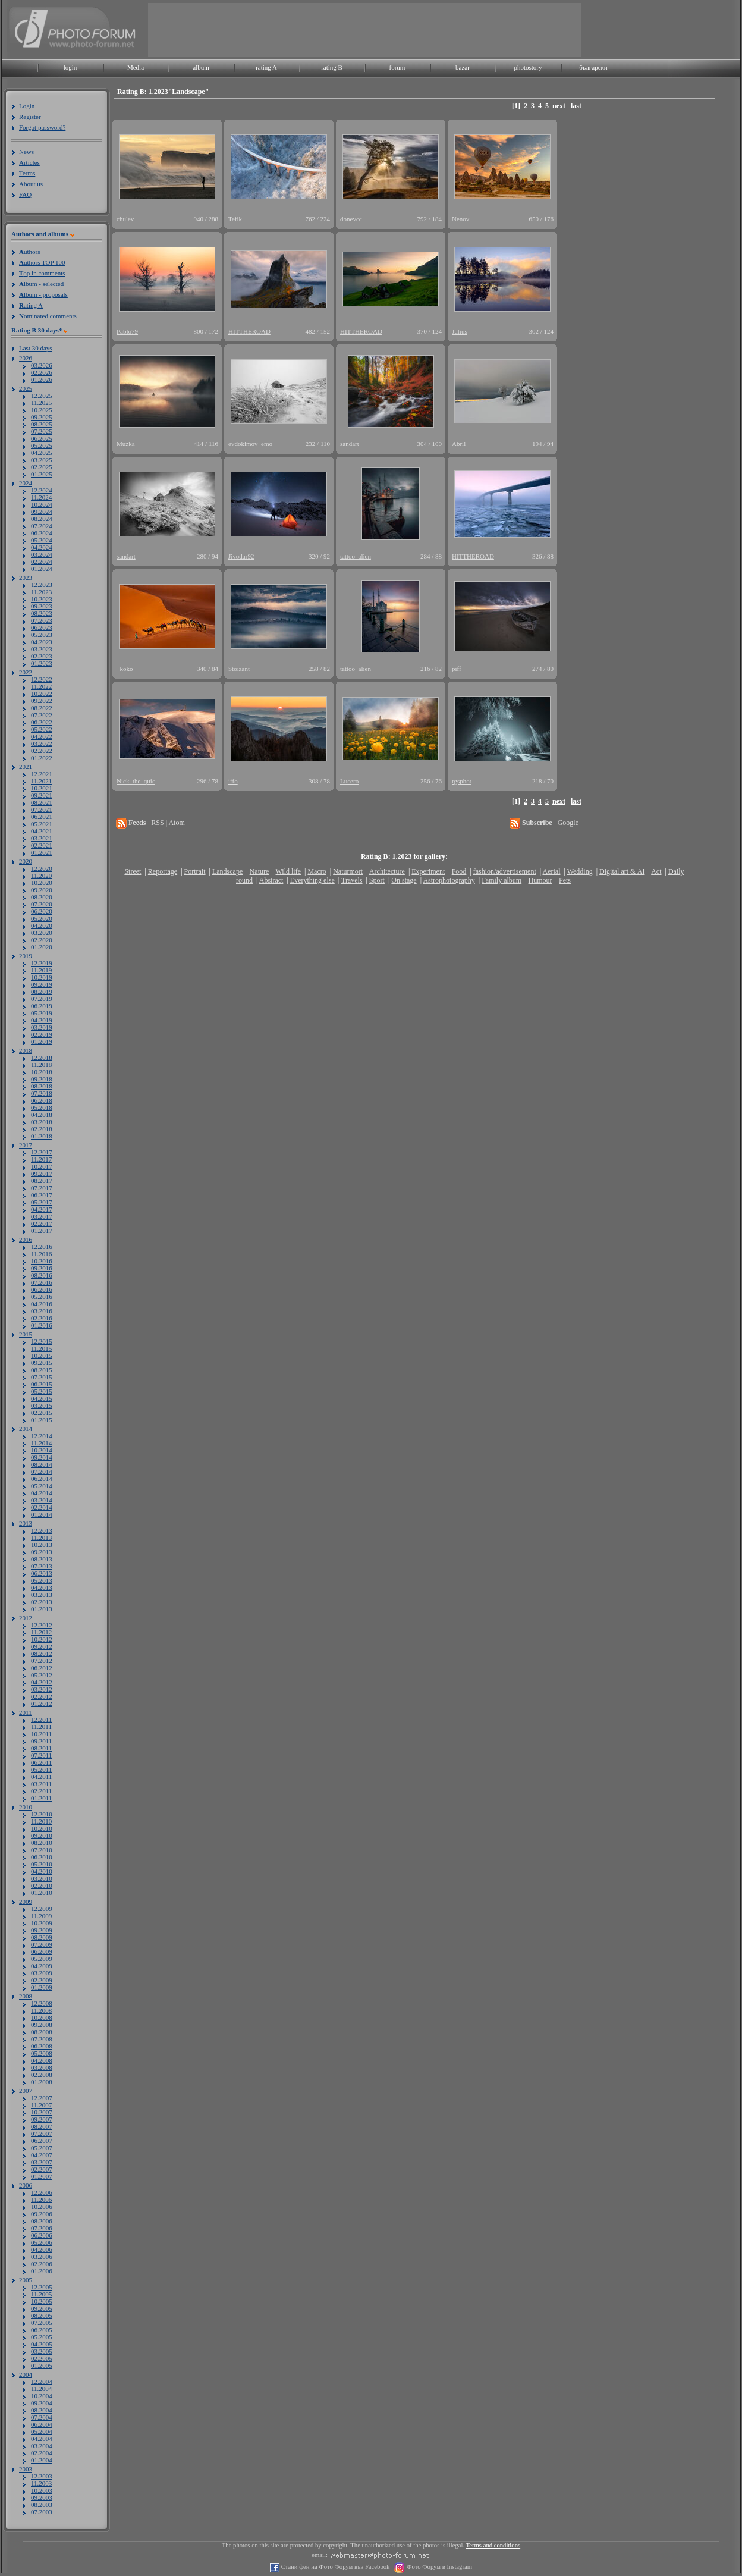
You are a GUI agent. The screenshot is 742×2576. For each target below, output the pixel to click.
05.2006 (41, 2242)
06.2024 (41, 532)
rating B (331, 67)
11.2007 (41, 2105)
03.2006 (41, 2256)
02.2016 (41, 1318)
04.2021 (41, 830)
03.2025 (41, 459)
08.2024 (41, 518)
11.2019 (41, 970)
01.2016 (41, 1325)
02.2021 (41, 845)
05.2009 (41, 1958)
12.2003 (41, 2476)
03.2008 (41, 2067)
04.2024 (41, 547)
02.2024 (41, 561)
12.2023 (41, 584)
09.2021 (41, 795)
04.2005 (41, 2344)
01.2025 (41, 474)
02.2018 (41, 1128)
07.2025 (41, 431)
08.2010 (41, 1842)
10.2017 (41, 1166)
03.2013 (41, 1594)
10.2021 (41, 788)
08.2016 (41, 1275)
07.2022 (41, 714)
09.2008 (41, 2024)
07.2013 (41, 1566)
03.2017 (41, 1216)
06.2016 (41, 1289)
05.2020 (41, 918)
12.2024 (41, 490)
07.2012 (41, 1660)
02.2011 (41, 1790)
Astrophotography (448, 880)
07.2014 (41, 1471)
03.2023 (41, 648)
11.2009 (41, 1915)
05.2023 (41, 634)
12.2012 (41, 1625)
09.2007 (41, 2119)
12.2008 (41, 2003)
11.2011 (41, 1726)
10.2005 (41, 2301)
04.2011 (41, 1776)
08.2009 (41, 1937)
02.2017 (41, 1223)
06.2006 (41, 2235)
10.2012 (41, 1639)
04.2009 (41, 1965)
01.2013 (41, 1608)
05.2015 (41, 1391)
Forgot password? (42, 127)
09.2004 (41, 2402)
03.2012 (41, 1689)
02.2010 (41, 1885)
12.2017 (41, 1152)
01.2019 (41, 1041)
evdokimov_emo (250, 443)
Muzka (126, 443)
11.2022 (41, 686)
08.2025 (41, 424)
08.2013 (41, 1558)
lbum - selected (41, 283)
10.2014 (41, 1450)
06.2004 (41, 2424)
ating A (31, 305)
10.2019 (41, 977)
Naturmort (348, 871)
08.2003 (41, 2504)
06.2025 (41, 438)
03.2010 (41, 1878)
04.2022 (41, 736)
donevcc (351, 218)
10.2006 (41, 2206)
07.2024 (41, 525)
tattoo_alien (355, 556)
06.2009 (41, 1951)
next (558, 106)
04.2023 (41, 641)
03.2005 (41, 2351)
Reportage (162, 871)
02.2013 (41, 1601)
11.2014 (41, 1443)
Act (656, 871)
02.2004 (41, 2452)
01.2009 (41, 1987)
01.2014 (41, 1514)
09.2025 (41, 417)
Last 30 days (35, 348)
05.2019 (41, 1012)
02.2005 (41, 2358)
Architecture (387, 871)
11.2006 (41, 2199)
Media (135, 67)
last (576, 106)
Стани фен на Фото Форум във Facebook (334, 2567)
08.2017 (41, 1180)
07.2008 (41, 2038)
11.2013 (41, 1537)
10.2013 (41, 1544)
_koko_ (126, 668)
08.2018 (41, 1086)
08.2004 (41, 2410)
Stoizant (239, 668)
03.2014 (41, 1500)
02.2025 (41, 466)
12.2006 (41, 2192)
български (593, 67)
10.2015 (41, 1355)
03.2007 (41, 2162)
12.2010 (41, 1814)
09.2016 (41, 1268)
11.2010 (41, 1821)
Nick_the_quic (136, 781)
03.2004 (41, 2445)
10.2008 (41, 2017)
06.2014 (41, 1478)
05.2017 (41, 1202)
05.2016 (41, 1296)
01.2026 (41, 379)
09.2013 (41, 1551)
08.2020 (41, 896)
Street (132, 871)
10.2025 (41, 409)
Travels (352, 880)
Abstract (271, 880)
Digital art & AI (621, 871)
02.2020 (41, 939)
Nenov (460, 218)
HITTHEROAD (249, 331)
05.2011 (41, 1769)
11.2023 (41, 591)
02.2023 (41, 656)
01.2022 (41, 757)
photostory (528, 67)
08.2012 (41, 1653)
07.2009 (41, 1944)
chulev (125, 218)
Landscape (227, 871)
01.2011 (41, 1798)
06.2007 (41, 2140)
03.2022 (41, 743)
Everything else (312, 880)
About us (31, 183)
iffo (233, 781)
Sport (377, 880)
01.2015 (41, 1419)
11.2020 (41, 875)
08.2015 (41, 1369)
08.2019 (41, 991)
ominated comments (48, 315)
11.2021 (41, 781)
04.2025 (41, 452)
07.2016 (41, 1282)
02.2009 (41, 1980)
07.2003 (41, 2511)
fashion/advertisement (504, 871)
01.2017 (41, 1230)
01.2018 (41, 1136)
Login (26, 105)
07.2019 (41, 998)
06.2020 (41, 911)
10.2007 (41, 2112)
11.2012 (41, 1632)
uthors (29, 251)
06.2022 (41, 722)
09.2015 (41, 1362)
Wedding (580, 871)
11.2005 (41, 2294)
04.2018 (41, 1114)
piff (456, 668)
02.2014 (41, 1507)
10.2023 (41, 599)
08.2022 (41, 707)
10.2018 (41, 1071)
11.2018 (41, 1064)
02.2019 (41, 1034)
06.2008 (41, 2046)
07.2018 (41, 1093)
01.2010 (41, 1892)
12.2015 (41, 1341)
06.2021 (41, 816)
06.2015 (41, 1384)
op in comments (42, 273)
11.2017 (41, 1159)
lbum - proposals (43, 294)
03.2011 (41, 1783)
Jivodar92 (241, 556)
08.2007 (41, 2126)
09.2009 (41, 1930)
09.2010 (41, 1835)
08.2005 (41, 2315)
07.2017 (41, 1187)
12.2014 (41, 1435)
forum (397, 67)
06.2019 (41, 1005)
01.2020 (41, 946)
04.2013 (41, 1587)
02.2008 (41, 2074)
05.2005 (41, 2336)
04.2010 (41, 1871)
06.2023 (41, 627)
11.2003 (41, 2483)
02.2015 (41, 1412)
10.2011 (41, 1733)
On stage (403, 880)
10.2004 (41, 2395)
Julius (459, 331)
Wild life (288, 871)
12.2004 (41, 2381)
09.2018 (41, 1079)
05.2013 (41, 1580)
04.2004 (41, 2438)
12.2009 (41, 1908)
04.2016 (41, 1303)
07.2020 (41, 904)
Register (30, 116)
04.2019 (41, 1020)
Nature (259, 871)
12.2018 (41, 1057)
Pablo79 (127, 331)
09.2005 (41, 2308)
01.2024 (41, 568)
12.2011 (41, 1719)
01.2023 (41, 663)
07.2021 (41, 809)
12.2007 (41, 2097)
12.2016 (41, 1246)
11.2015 (41, 1348)
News (26, 151)
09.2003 (41, 2497)
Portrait (195, 871)
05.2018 (41, 1107)
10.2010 (41, 1828)
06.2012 (41, 1667)
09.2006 (41, 2213)
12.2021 (41, 773)
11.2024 (41, 497)
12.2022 (41, 679)
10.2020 (41, 882)
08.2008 (41, 2031)
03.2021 (41, 838)
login (70, 67)
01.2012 (41, 1703)
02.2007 (41, 2169)
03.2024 (41, 554)
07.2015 (41, 1376)
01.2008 (41, 2081)
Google (568, 822)
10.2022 (41, 693)
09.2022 (41, 700)
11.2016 (41, 1253)
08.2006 (41, 2220)
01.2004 (41, 2460)
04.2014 (41, 1492)
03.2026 (41, 365)
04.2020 (41, 925)
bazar (462, 67)
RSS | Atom (167, 822)
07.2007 (41, 2133)
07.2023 (41, 620)
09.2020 (41, 889)
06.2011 (41, 1762)
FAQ (25, 194)
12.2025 (41, 395)
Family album (501, 880)
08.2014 (41, 1464)
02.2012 (41, 1696)
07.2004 (41, 2417)
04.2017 (41, 1209)
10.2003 (41, 2490)
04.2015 (41, 1398)
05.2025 (41, 445)
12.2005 (41, 2287)
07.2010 (41, 1849)
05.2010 (41, 1864)
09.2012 (41, 1646)
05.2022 (41, 729)
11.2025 (41, 402)
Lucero (349, 781)
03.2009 (41, 1972)
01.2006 (41, 2270)
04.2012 (41, 1682)
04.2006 (41, 2249)
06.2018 (41, 1100)
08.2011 (41, 1748)
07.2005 (41, 2322)
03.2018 (41, 1121)
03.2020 (41, 932)
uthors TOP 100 (42, 262)
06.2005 (41, 2329)
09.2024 (41, 511)
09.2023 (41, 606)
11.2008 (41, 2010)
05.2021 (41, 823)
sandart (349, 443)
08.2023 (41, 613)
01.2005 (41, 2365)
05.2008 (41, 2053)
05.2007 (41, 2147)
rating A (266, 67)
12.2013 (41, 1530)
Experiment (428, 871)
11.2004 (41, 2388)
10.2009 (41, 1922)
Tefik (235, 218)
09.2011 (41, 1740)
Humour (540, 880)
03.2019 (41, 1027)
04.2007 (41, 2154)
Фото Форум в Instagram (438, 2567)
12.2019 (41, 963)
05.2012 (41, 1674)
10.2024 (41, 504)
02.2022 (41, 750)
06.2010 (41, 1856)
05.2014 (41, 1485)
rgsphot (461, 781)
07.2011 (41, 1755)
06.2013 (41, 1573)
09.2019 (41, 984)
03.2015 (41, 1405)
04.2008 (41, 2060)
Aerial (551, 871)
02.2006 (41, 2263)
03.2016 (41, 1310)
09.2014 (41, 1457)
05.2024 (41, 540)
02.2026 (41, 372)
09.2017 (41, 1173)
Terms (27, 173)
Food (459, 871)
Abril (459, 443)
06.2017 (41, 1194)
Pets (565, 880)
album (201, 67)
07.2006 (41, 2228)
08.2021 (41, 802)
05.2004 (41, 2431)
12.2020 (41, 868)
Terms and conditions (493, 2545)
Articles (29, 162)
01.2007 (41, 2176)
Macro (316, 871)
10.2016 (41, 1261)
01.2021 (41, 852)
